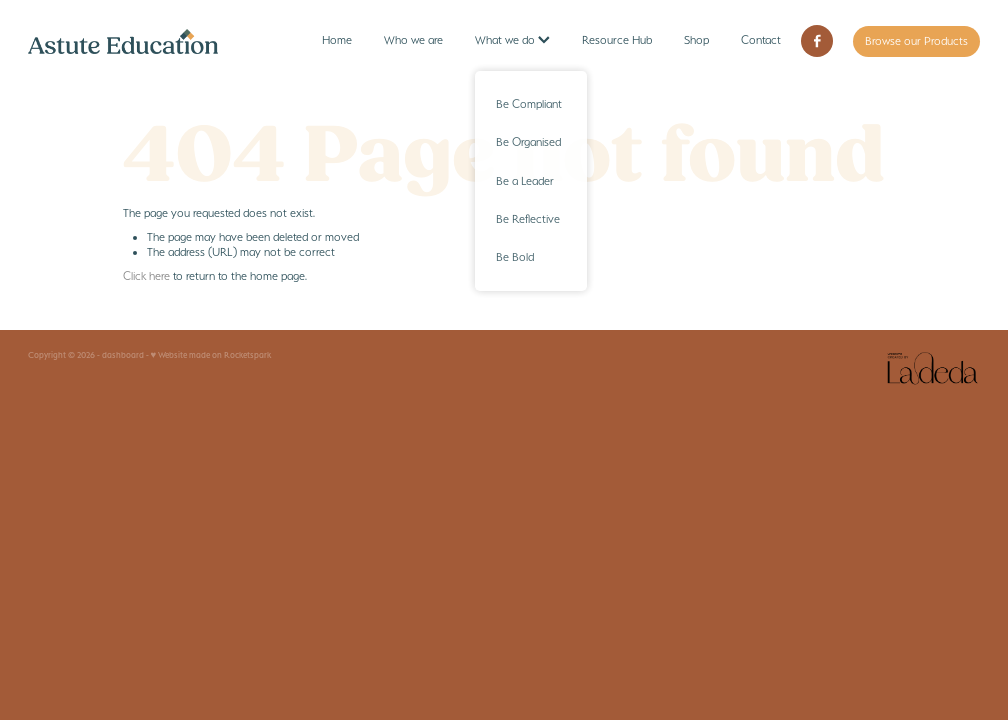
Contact (761, 40)
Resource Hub (617, 40)
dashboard (123, 355)
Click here (146, 276)
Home (337, 40)
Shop (696, 40)
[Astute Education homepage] (123, 41)
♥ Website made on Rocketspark (211, 355)
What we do (512, 40)
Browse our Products (916, 41)
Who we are (413, 40)
